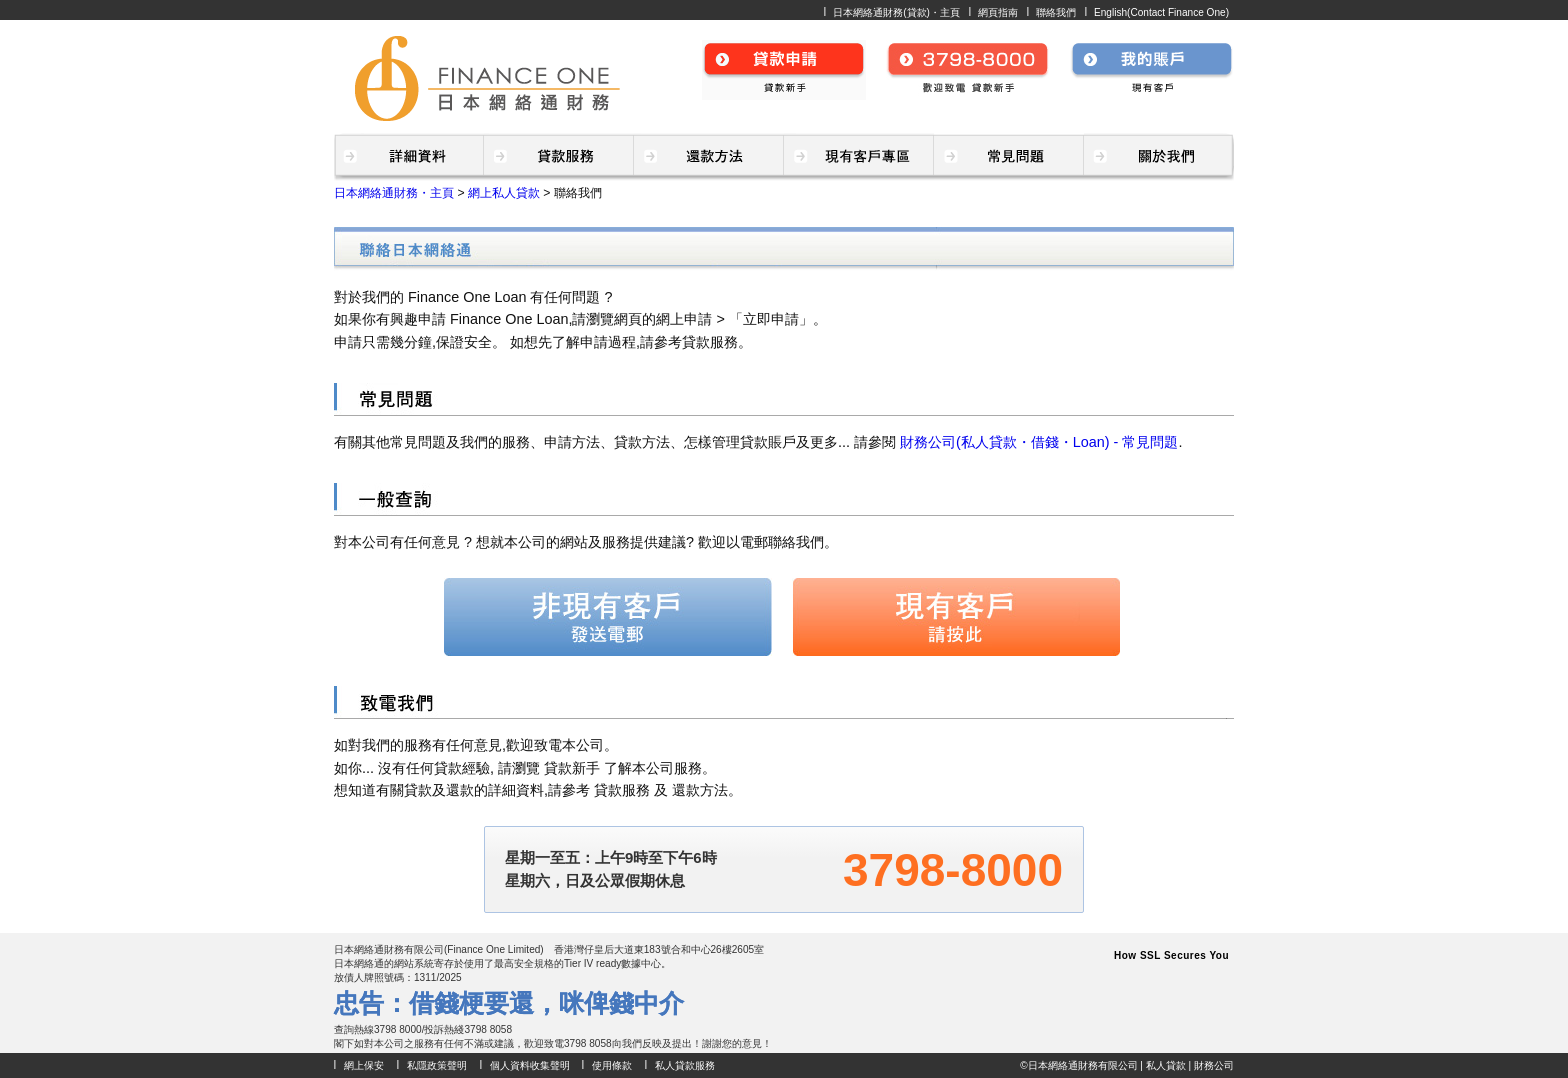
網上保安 (364, 1065)
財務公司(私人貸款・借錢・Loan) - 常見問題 (1039, 442)
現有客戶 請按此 (956, 617)
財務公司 (1214, 1065)
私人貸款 (1166, 1065)
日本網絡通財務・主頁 (394, 193)
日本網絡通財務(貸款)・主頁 (896, 12)
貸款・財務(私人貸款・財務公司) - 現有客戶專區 (859, 157)
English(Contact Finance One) (1161, 12)
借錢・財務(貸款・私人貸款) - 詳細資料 (409, 157)
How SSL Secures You (1171, 955)
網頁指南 (998, 12)
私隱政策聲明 (437, 1065)
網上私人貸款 (504, 193)
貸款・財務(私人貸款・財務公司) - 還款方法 (709, 157)
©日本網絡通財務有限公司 (1078, 1065)
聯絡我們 (1056, 12)
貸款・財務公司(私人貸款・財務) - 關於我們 (1159, 157)
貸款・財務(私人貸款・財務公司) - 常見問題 (1009, 157)
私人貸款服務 (685, 1065)
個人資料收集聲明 (530, 1065)
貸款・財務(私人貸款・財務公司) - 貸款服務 (559, 157)
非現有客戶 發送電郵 (608, 617)
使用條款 (612, 1065)
